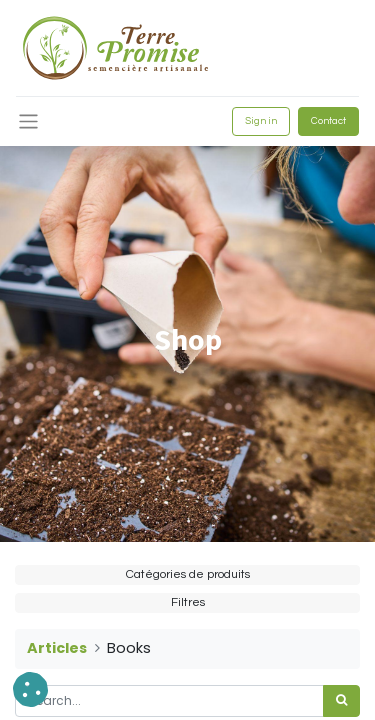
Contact (328, 121)
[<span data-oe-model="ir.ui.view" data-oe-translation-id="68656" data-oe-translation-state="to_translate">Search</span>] (341, 701)
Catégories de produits (188, 574)
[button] (30, 689)
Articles (57, 648)
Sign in (261, 121)
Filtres (188, 602)
